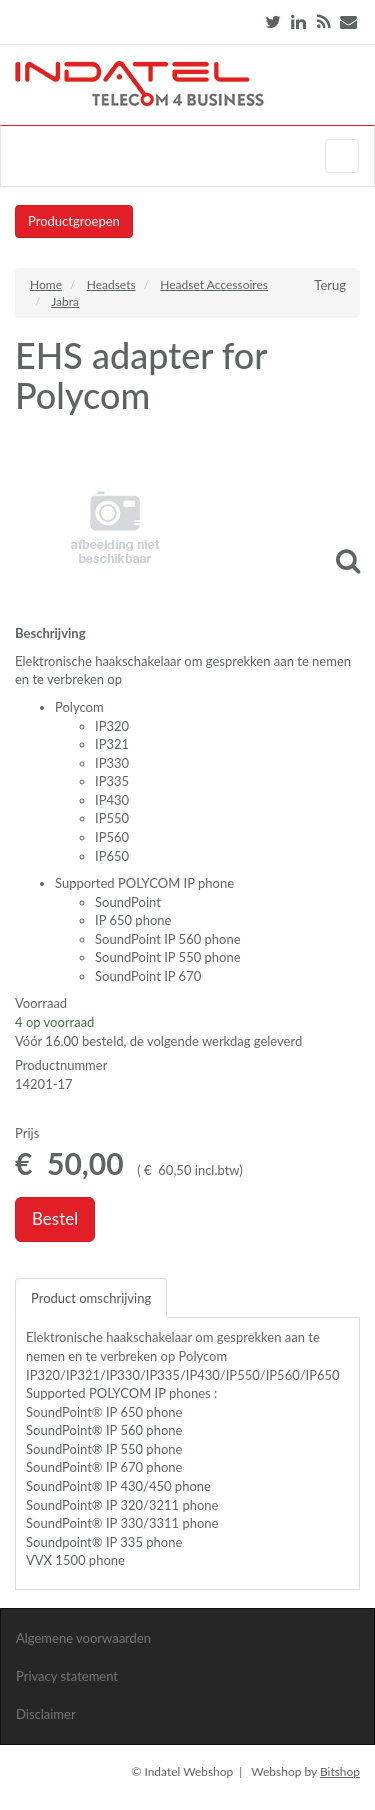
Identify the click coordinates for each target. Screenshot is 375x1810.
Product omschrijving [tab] (91, 1298)
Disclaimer (46, 1714)
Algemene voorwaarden (83, 1638)
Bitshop (340, 1771)
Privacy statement (67, 1676)
